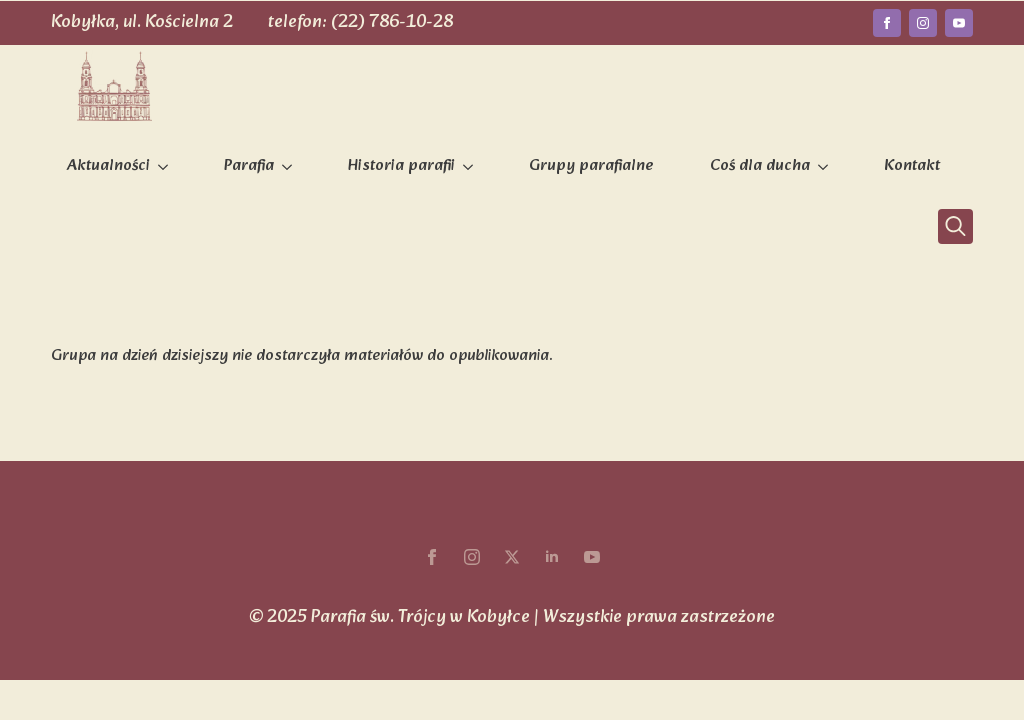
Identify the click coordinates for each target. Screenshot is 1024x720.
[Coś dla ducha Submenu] (827, 167)
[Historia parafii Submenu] (472, 167)
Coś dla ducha (760, 166)
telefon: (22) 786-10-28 (360, 22)
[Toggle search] (955, 226)
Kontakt (912, 166)
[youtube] (959, 23)
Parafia (249, 166)
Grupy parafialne (591, 166)
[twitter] (512, 557)
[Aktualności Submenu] (167, 167)
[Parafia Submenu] (291, 167)
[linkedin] (552, 557)
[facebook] (887, 23)
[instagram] (923, 23)
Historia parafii (401, 166)
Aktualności (108, 166)
